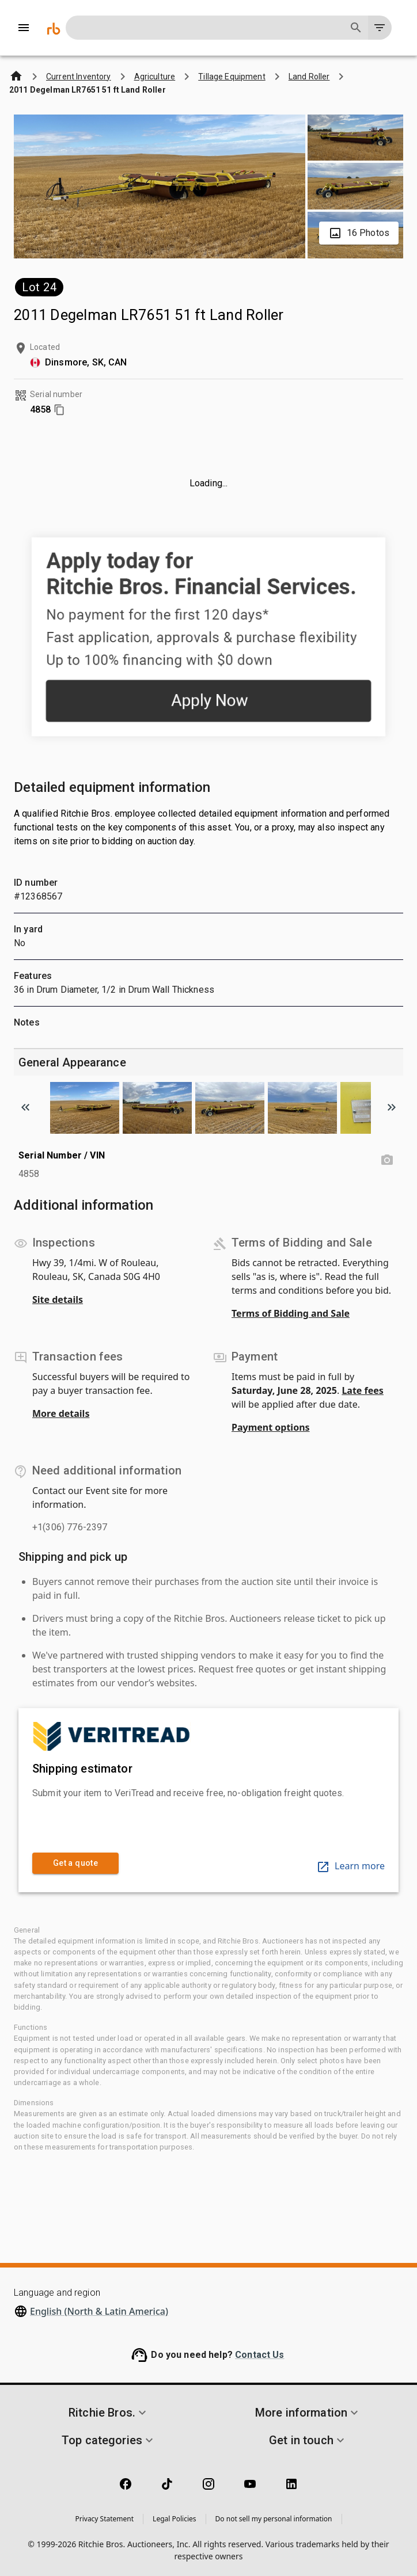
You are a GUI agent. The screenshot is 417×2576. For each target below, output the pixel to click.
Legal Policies (174, 2519)
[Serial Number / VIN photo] (387, 1160)
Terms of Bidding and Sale (291, 1313)
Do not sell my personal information (273, 2519)
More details (60, 1413)
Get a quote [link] (75, 1863)
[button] (108, 2412)
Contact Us (260, 2354)
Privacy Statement (104, 2519)
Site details (57, 1299)
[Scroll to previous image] (25, 1107)
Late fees (363, 1390)
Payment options (271, 1427)
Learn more (350, 1865)
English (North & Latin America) (99, 2311)
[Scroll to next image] (392, 1107)
